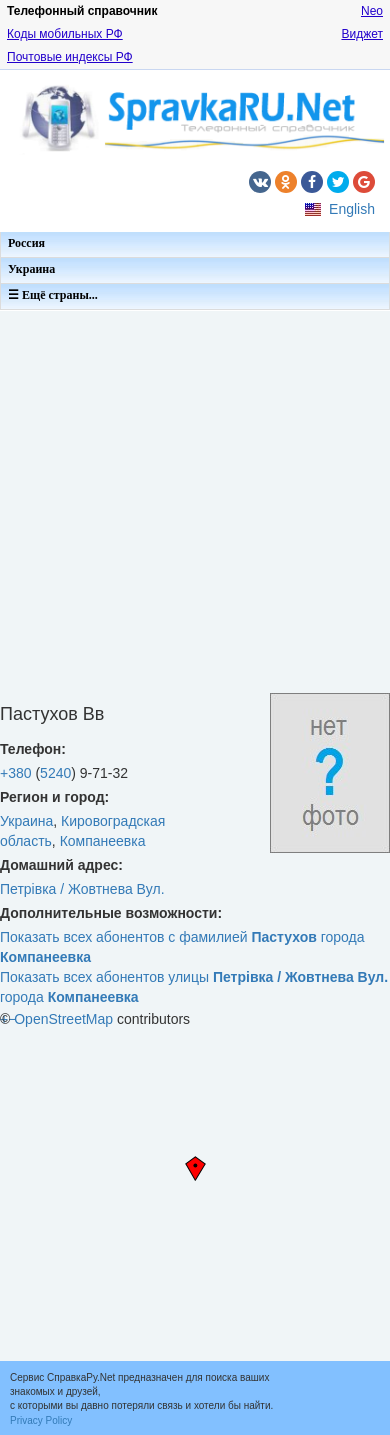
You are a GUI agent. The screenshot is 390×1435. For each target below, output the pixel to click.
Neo (372, 11)
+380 (16, 773)
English (352, 209)
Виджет (362, 34)
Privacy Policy (41, 1420)
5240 (55, 773)
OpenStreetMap (63, 1019)
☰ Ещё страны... (53, 295)
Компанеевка (103, 841)
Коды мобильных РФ (65, 34)
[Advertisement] (187, 505)
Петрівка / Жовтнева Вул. (82, 889)
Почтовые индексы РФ (70, 57)
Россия (26, 243)
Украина (31, 269)
